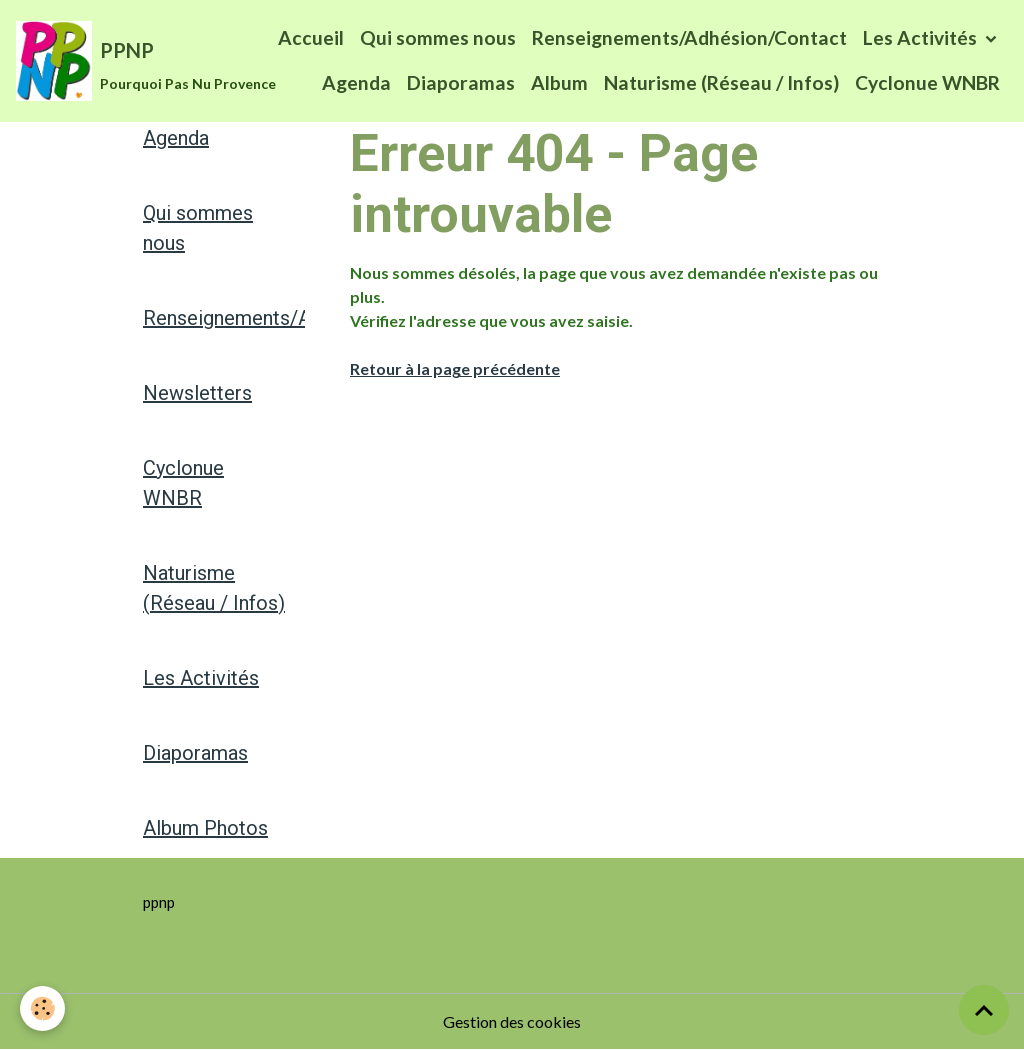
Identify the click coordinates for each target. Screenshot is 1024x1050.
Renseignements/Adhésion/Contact (689, 37)
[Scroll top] (984, 1010)
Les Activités (922, 37)
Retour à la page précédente (455, 368)
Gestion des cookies (512, 1021)
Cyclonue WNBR (927, 82)
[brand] (108, 61)
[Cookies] (42, 1008)
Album (559, 82)
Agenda (356, 82)
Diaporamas (461, 82)
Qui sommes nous (438, 37)
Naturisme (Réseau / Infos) (721, 82)
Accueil (311, 37)
